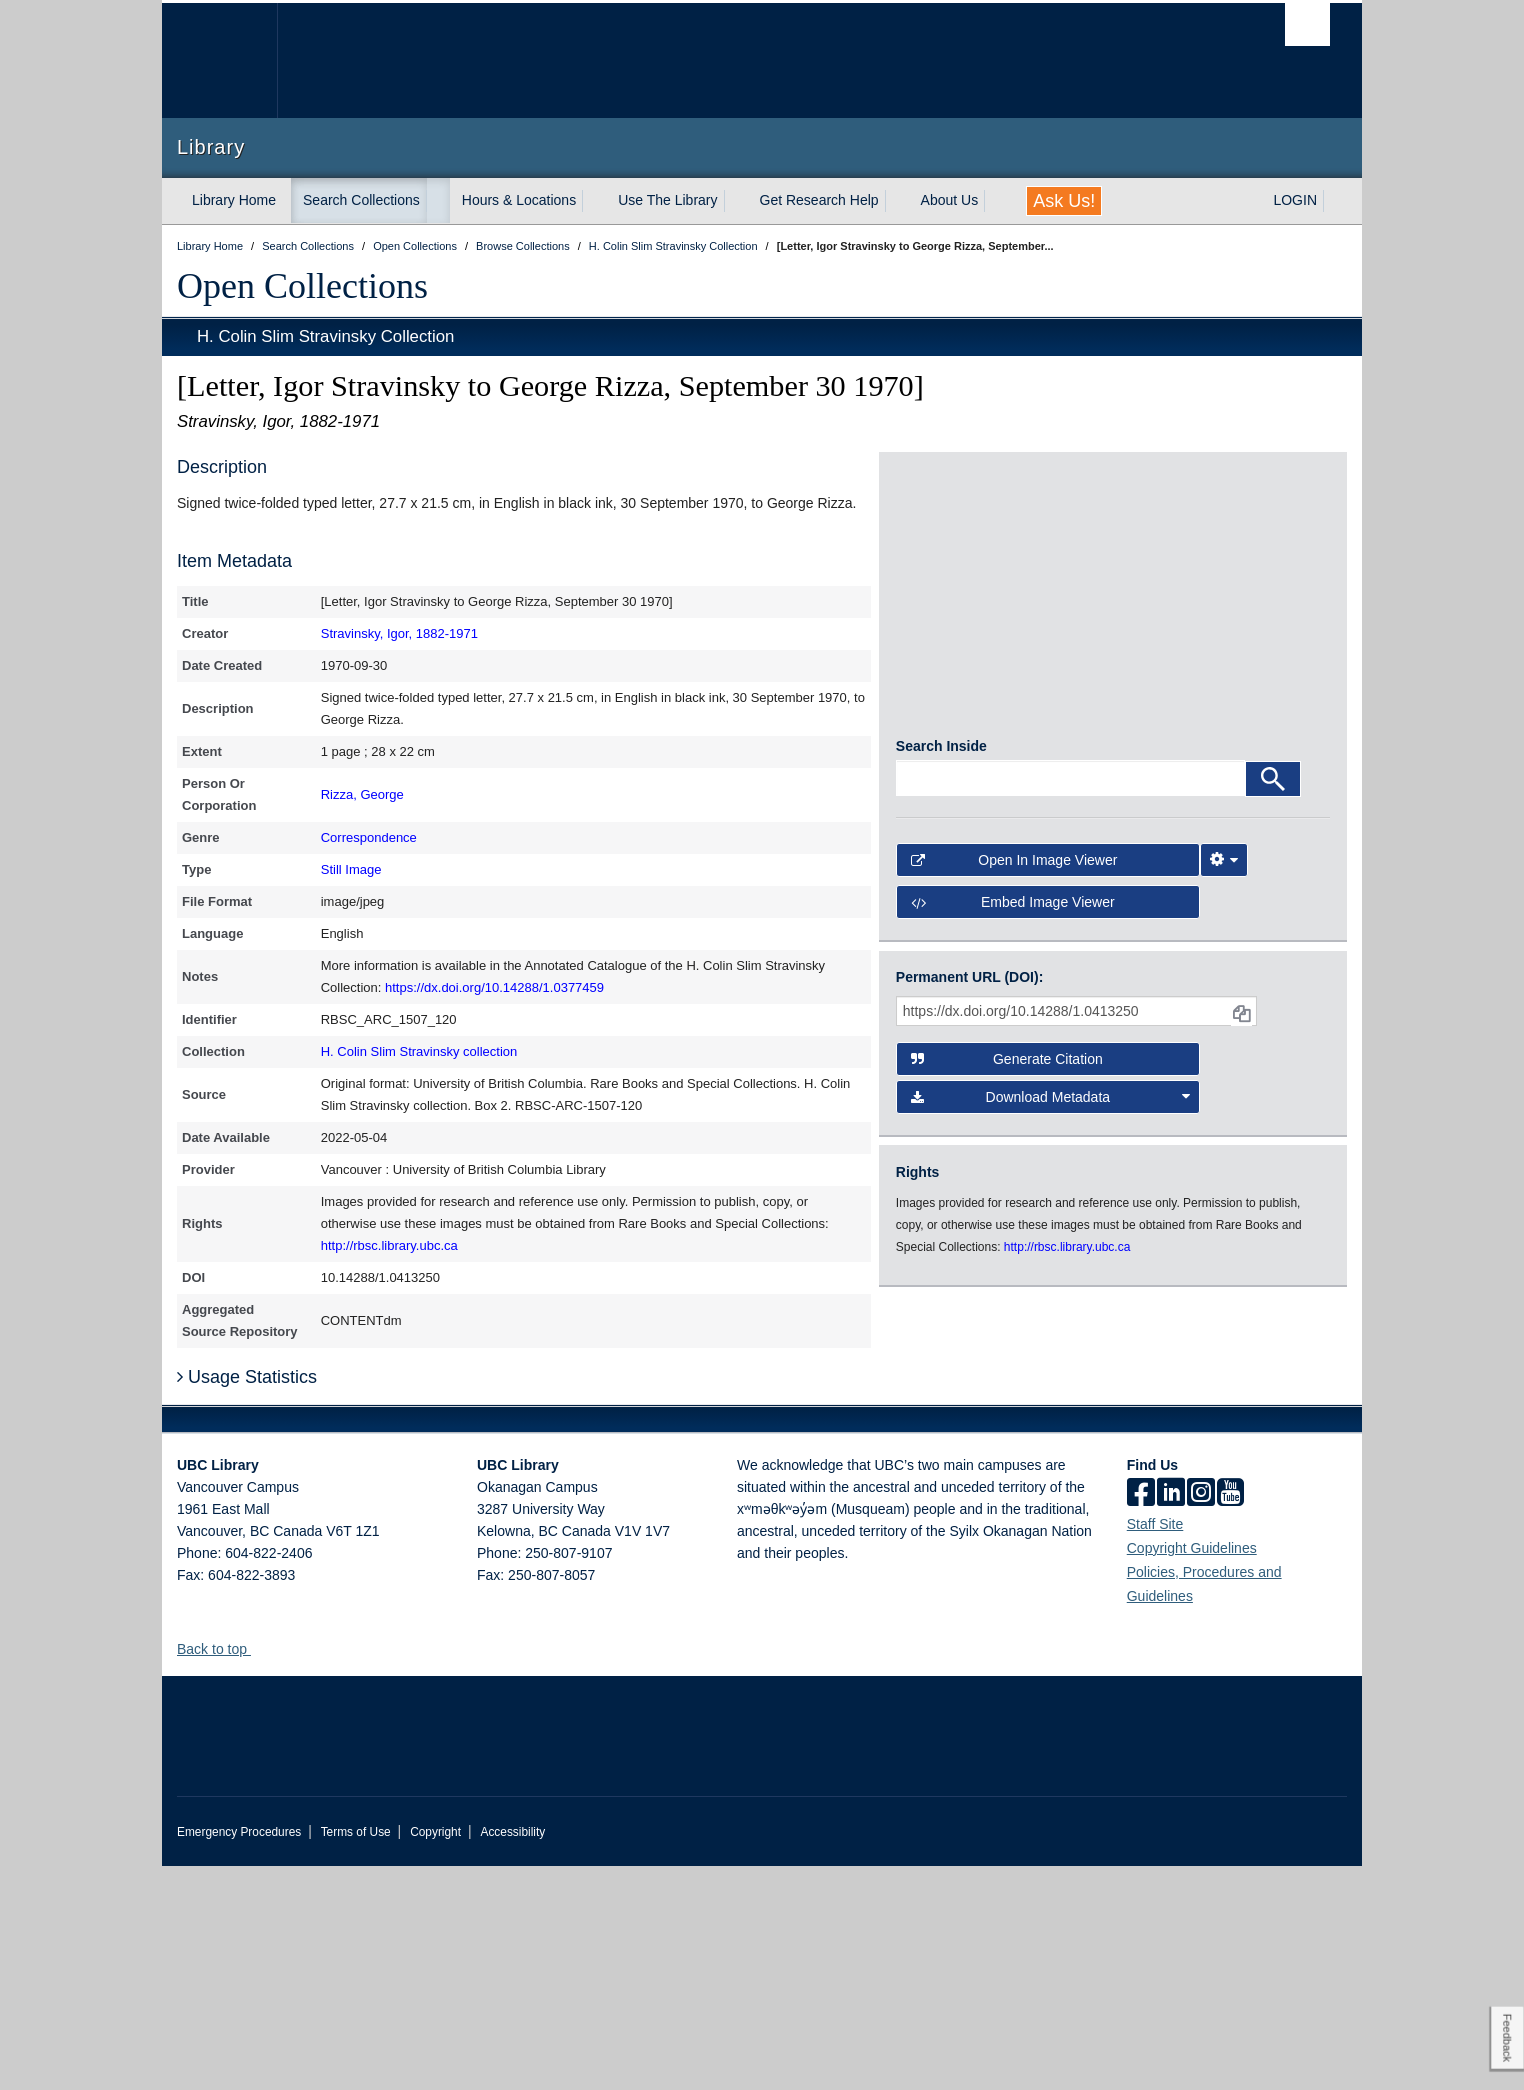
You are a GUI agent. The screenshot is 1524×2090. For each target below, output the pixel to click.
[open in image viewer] (1113, 744)
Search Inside (941, 1036)
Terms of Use (356, 2056)
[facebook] (1141, 1718)
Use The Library (667, 200)
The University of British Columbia (219, 60)
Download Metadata (1051, 1387)
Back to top (221, 1873)
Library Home (234, 200)
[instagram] (1201, 1718)
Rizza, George (362, 794)
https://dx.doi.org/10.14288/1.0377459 (494, 987)
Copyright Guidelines (1192, 1772)
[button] (258, 1872)
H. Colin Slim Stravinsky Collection (325, 336)
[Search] (1273, 1069)
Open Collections (302, 286)
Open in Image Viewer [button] (1014, 1151)
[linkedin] (1171, 1718)
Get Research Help (819, 200)
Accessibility (512, 2056)
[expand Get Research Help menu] (897, 201)
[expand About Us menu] (996, 201)
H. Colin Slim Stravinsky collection (419, 1051)
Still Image (351, 869)
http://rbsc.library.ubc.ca (389, 1245)
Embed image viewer (1013, 1193)
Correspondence (369, 837)
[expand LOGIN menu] (1335, 201)
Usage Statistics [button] (247, 1601)
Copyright (435, 2056)
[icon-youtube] (1230, 1718)
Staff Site (1155, 1748)
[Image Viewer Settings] (1224, 1151)
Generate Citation (1007, 1349)
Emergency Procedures (239, 2056)
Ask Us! (1064, 201)
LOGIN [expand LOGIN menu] (1295, 200)
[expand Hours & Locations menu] (594, 201)
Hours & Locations (519, 200)
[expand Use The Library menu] (736, 201)
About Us (950, 200)
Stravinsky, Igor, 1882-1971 (399, 633)
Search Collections (361, 200)
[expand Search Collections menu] (438, 201)
